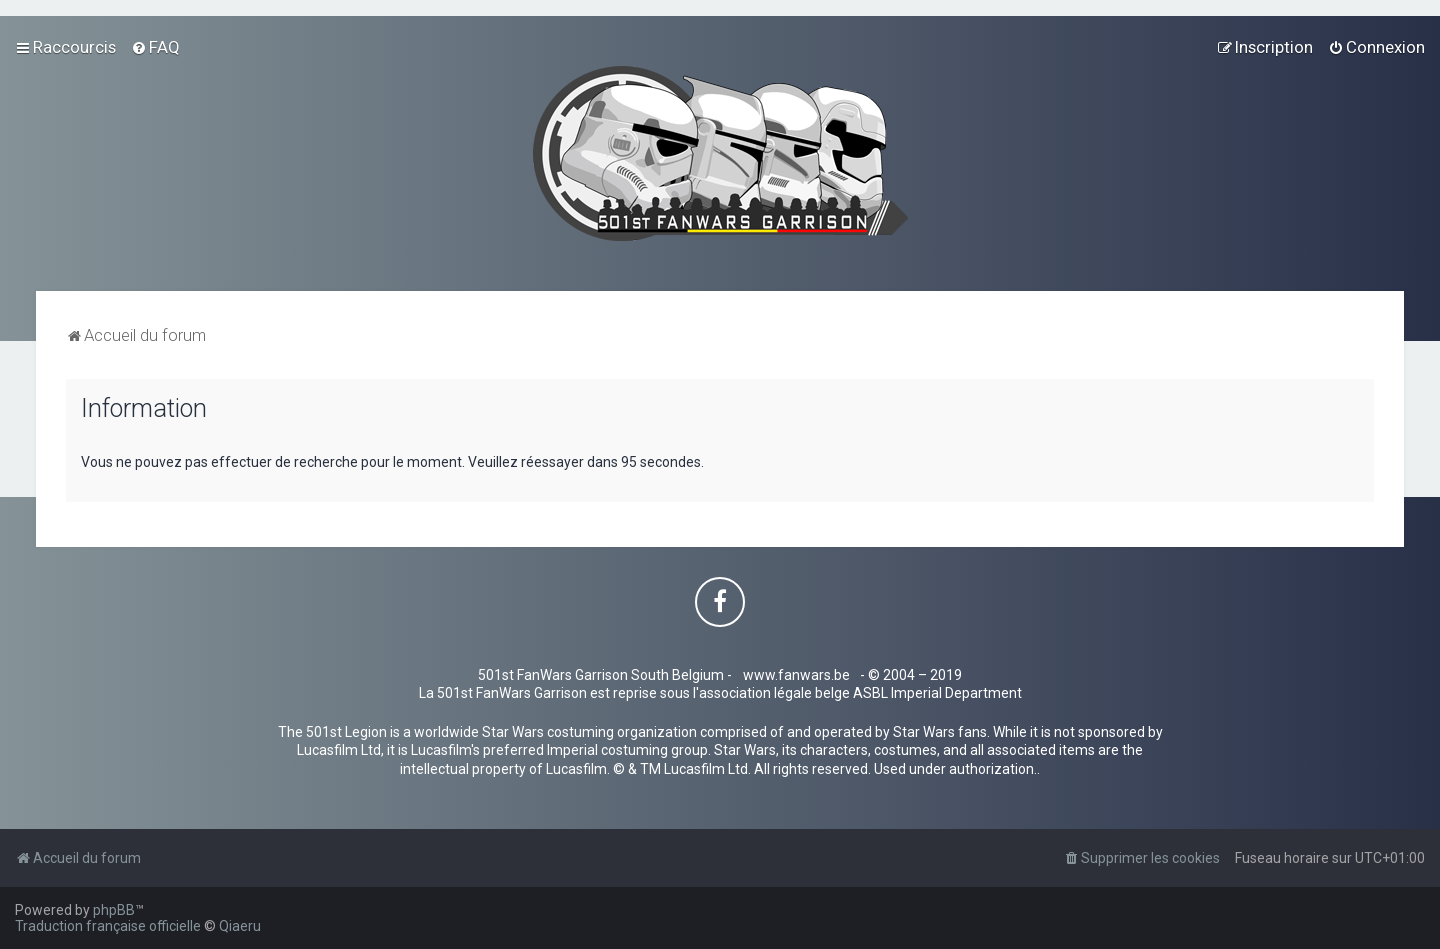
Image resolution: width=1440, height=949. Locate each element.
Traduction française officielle (108, 926)
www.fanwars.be (796, 675)
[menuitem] (155, 47)
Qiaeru (240, 926)
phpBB (114, 910)
